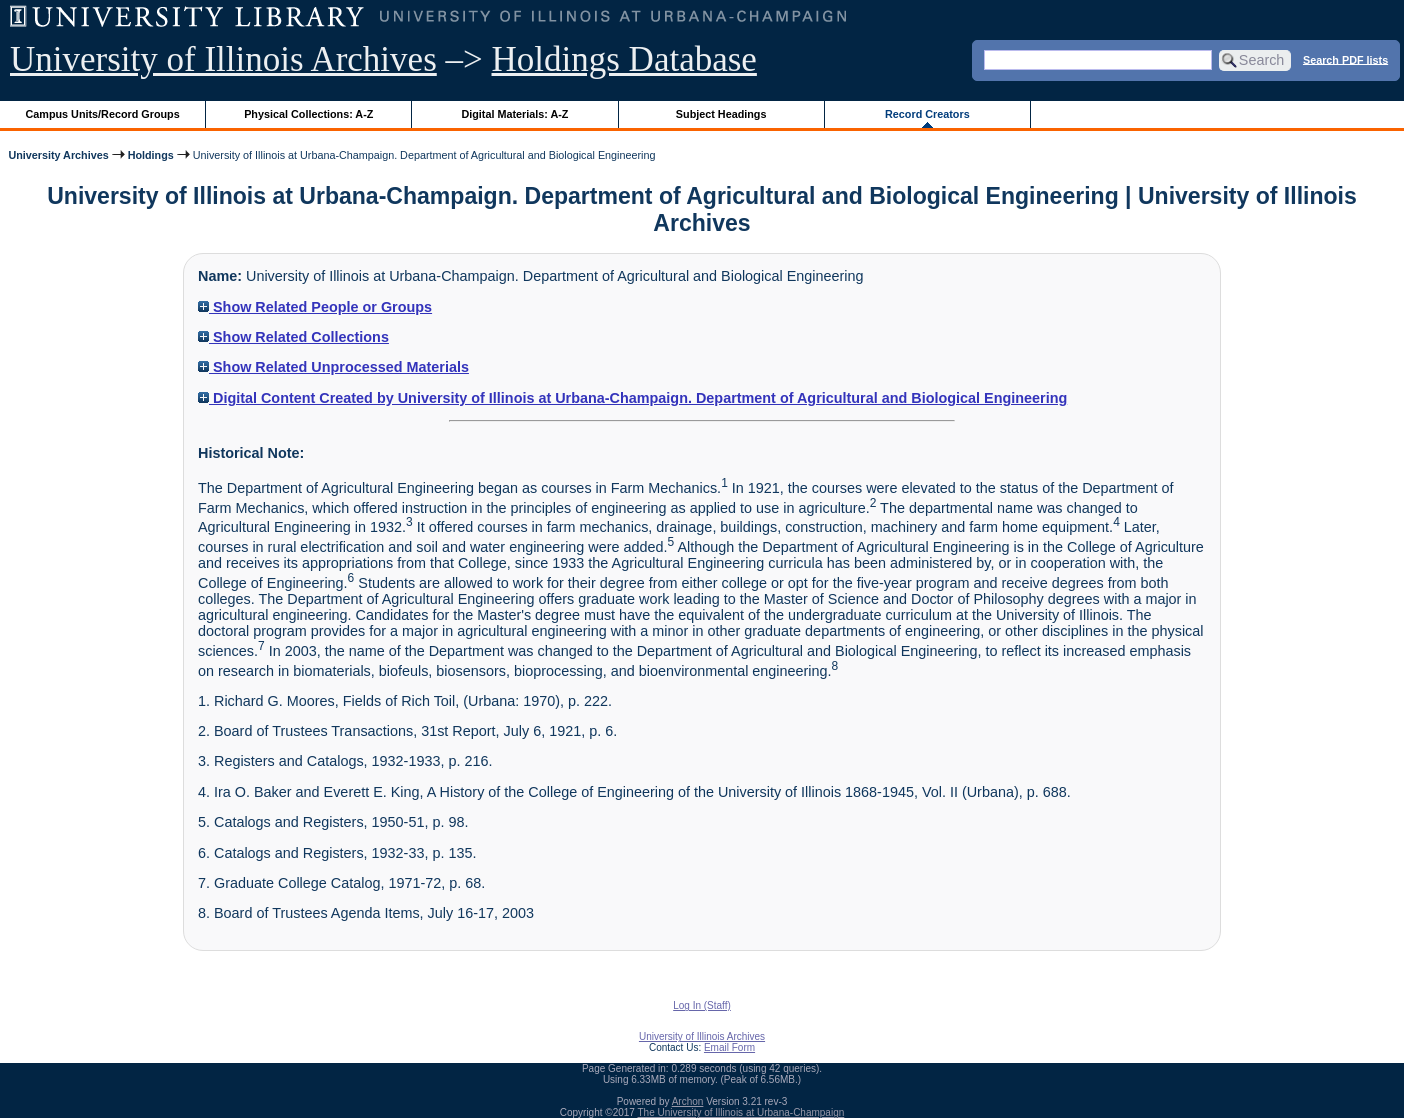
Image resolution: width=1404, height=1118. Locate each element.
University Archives (58, 155)
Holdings (151, 155)
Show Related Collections (293, 337)
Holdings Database (624, 59)
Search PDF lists (1345, 59)
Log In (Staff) (702, 1005)
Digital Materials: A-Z (514, 114)
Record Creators (927, 114)
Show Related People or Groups (315, 307)
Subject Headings (721, 114)
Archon (688, 1101)
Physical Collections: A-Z (308, 114)
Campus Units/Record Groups (103, 114)
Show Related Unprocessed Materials (333, 367)
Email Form (729, 1047)
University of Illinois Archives (223, 59)
